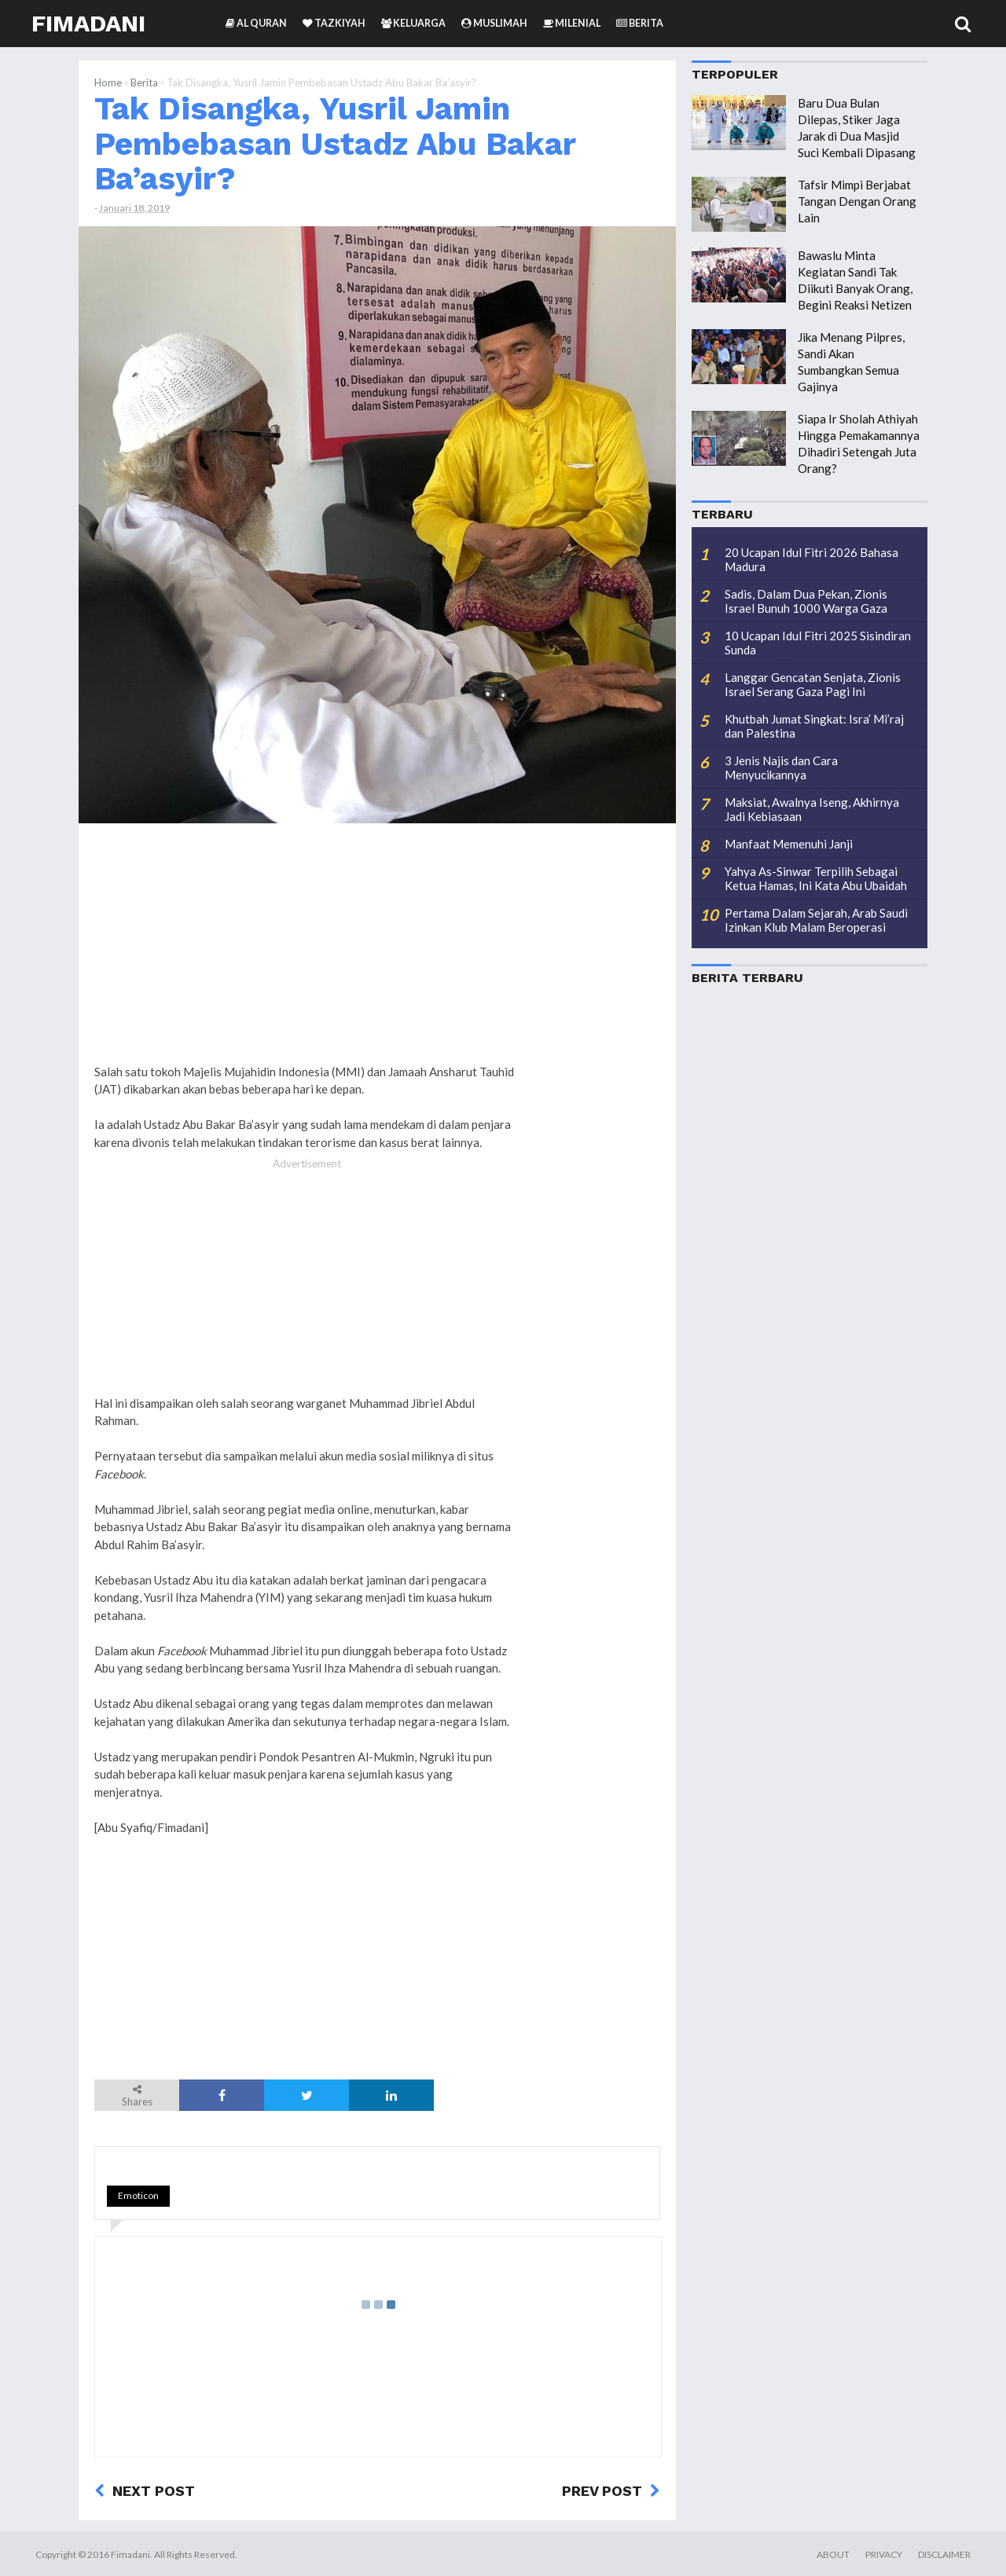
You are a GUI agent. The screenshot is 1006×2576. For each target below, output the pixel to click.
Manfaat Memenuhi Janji (789, 844)
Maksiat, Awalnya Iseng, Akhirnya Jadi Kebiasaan (812, 809)
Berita (144, 82)
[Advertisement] (597, 1074)
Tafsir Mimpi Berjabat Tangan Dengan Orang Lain (857, 201)
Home (108, 82)
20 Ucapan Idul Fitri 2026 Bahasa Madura (811, 559)
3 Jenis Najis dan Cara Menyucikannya (781, 767)
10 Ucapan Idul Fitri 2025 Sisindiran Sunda (818, 642)
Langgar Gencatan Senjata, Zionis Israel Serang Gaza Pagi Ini (813, 684)
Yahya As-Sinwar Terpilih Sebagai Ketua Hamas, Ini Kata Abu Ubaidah (816, 878)
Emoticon (138, 2195)
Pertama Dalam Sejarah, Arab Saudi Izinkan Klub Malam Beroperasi (816, 920)
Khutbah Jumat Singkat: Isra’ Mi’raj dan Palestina (814, 726)
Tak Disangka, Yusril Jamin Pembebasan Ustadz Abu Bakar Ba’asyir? (334, 143)
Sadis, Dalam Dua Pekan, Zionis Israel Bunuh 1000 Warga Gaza (806, 601)
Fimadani (88, 23)
